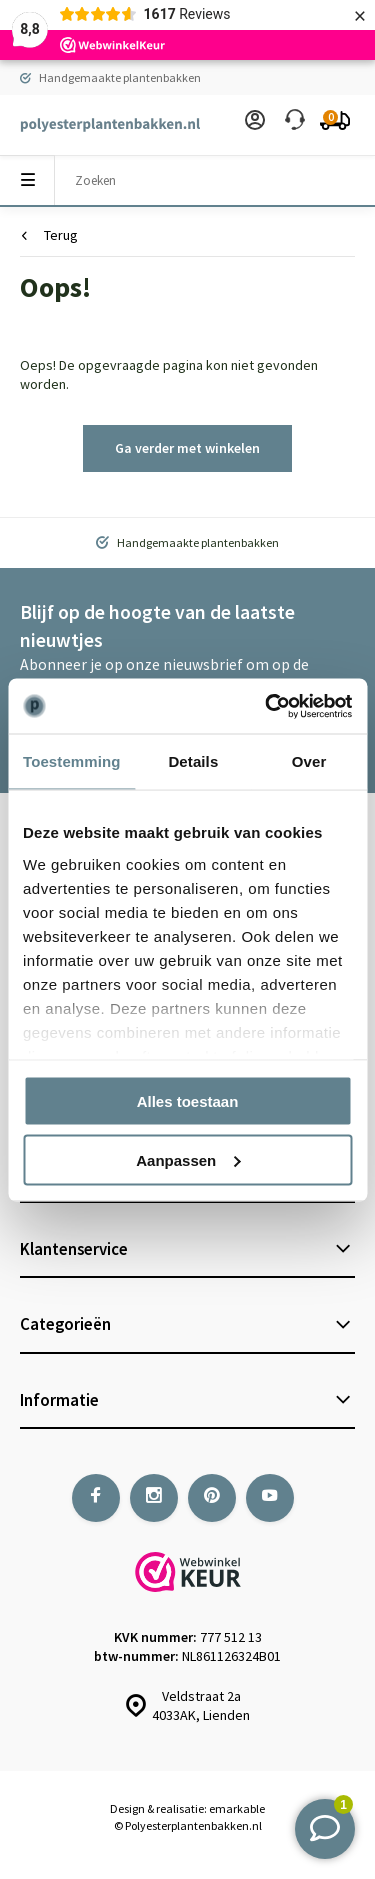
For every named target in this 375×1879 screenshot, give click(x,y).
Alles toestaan (188, 1101)
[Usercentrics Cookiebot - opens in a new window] (267, 706)
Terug (50, 235)
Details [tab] (193, 761)
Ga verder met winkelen (187, 448)
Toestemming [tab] (72, 761)
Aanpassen (188, 1159)
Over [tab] (309, 761)
